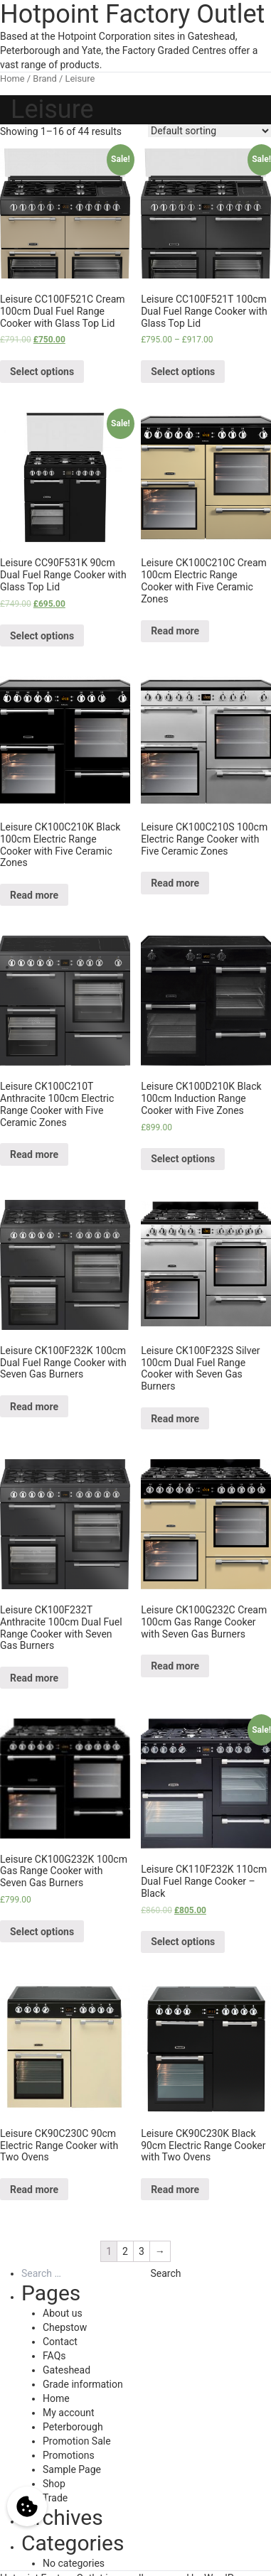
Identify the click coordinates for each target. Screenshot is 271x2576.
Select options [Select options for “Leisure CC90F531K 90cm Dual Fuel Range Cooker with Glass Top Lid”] (42, 636)
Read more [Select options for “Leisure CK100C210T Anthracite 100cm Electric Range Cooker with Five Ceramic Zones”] (34, 1154)
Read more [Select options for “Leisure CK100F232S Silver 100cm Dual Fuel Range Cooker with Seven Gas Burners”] (175, 1418)
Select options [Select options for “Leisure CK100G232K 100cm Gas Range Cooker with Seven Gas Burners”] (42, 1931)
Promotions (69, 2455)
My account (69, 2412)
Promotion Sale (77, 2441)
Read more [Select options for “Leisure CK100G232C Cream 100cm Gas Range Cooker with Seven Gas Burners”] (175, 1666)
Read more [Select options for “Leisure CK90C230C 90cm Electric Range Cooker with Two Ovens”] (34, 2189)
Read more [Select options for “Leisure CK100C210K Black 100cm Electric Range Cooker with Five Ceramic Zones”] (34, 895)
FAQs (54, 2355)
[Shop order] (209, 130)
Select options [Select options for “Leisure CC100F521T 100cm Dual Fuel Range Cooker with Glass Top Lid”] (183, 371)
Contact (60, 2341)
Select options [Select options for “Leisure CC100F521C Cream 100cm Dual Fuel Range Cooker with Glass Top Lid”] (42, 371)
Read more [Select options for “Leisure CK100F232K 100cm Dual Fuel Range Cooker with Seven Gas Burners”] (34, 1406)
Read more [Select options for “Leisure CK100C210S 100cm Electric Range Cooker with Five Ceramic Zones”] (175, 883)
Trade (55, 2498)
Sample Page (72, 2469)
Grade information (83, 2384)
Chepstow (65, 2327)
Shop (54, 2483)
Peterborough (73, 2426)
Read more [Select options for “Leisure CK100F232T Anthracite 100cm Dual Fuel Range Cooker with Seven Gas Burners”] (34, 1678)
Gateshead (66, 2370)
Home (12, 78)
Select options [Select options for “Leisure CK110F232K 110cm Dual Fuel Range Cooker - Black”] (183, 1941)
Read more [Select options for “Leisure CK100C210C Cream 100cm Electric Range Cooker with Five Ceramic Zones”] (175, 631)
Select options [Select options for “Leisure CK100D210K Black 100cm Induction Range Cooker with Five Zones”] (183, 1158)
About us (63, 2313)
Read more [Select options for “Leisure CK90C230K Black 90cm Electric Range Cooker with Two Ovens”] (175, 2189)
